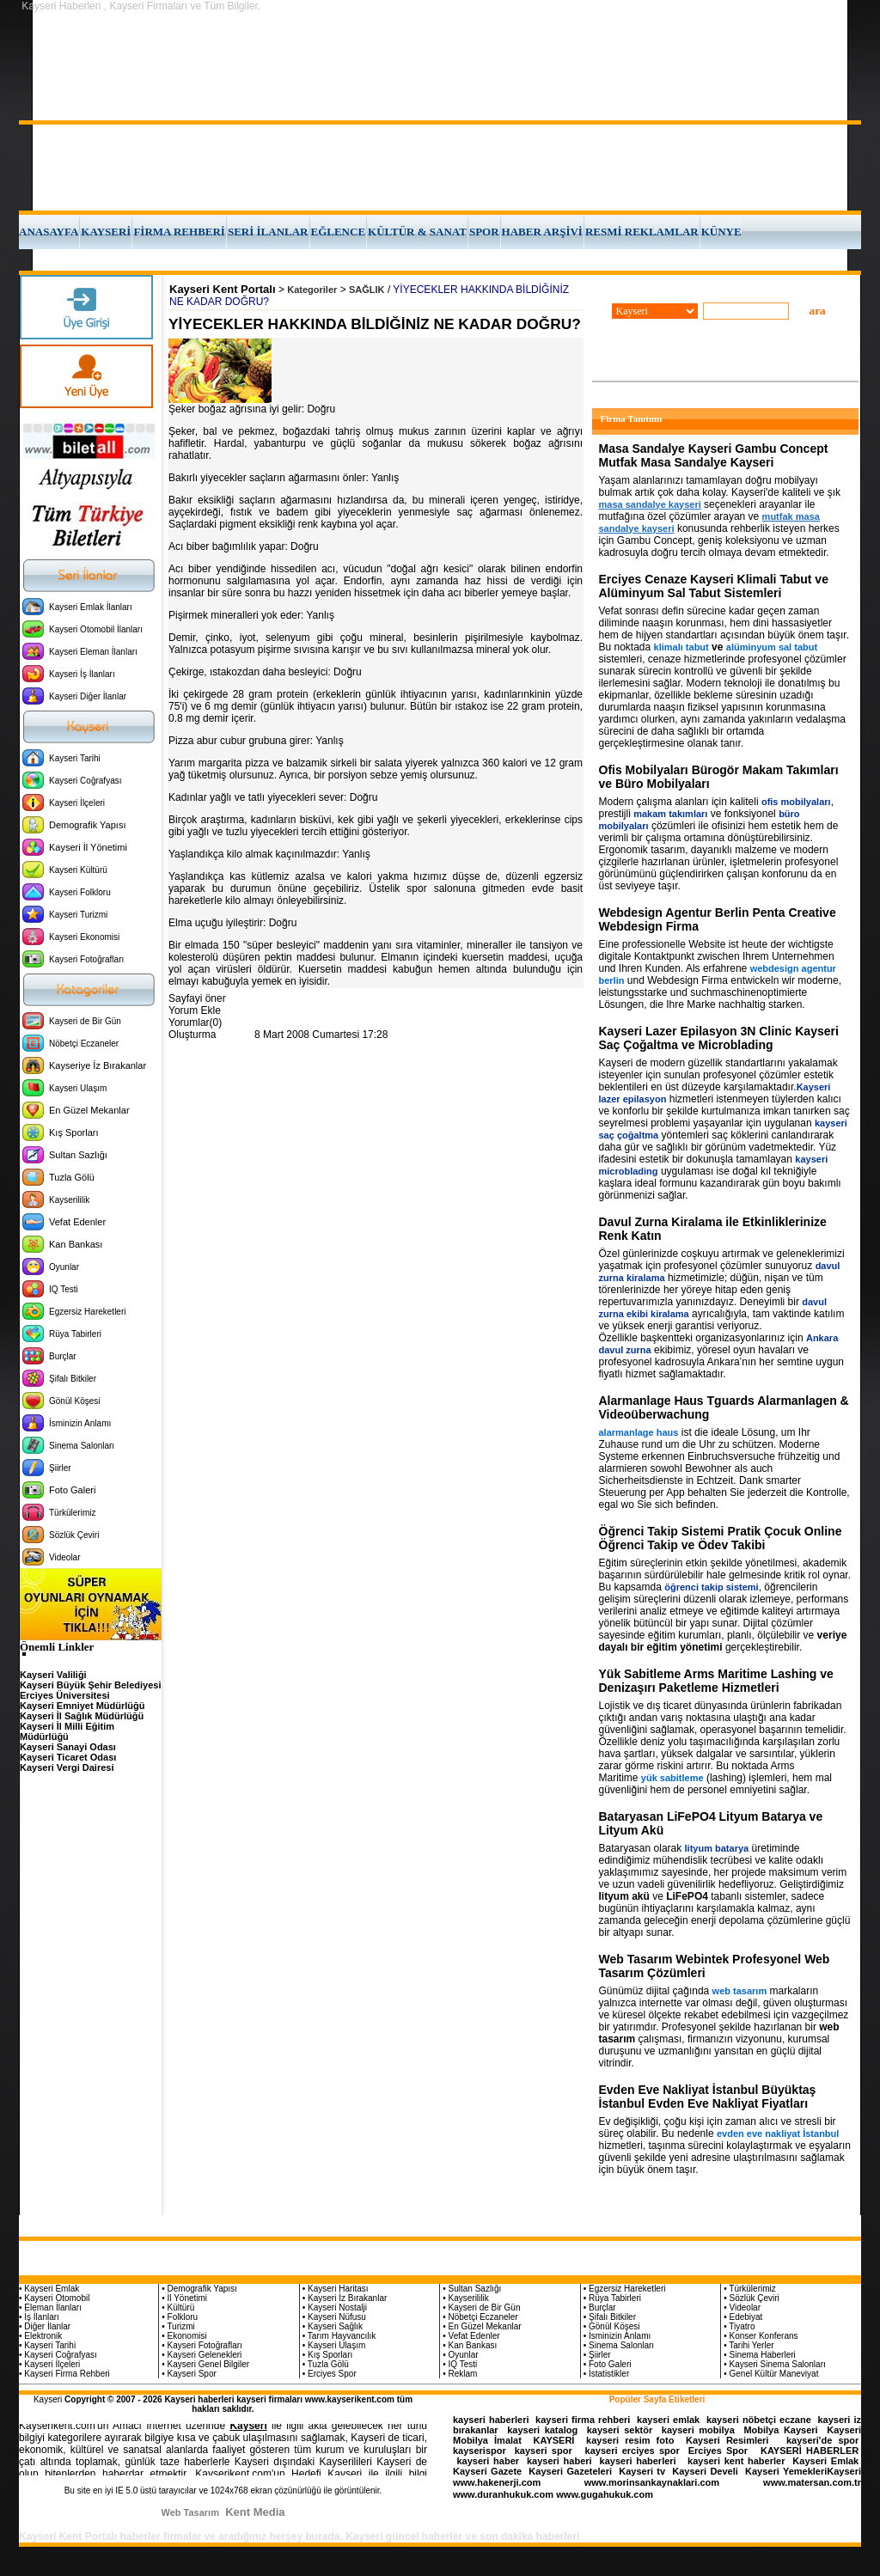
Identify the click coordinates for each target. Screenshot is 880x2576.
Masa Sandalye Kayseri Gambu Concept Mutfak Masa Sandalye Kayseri (713, 455)
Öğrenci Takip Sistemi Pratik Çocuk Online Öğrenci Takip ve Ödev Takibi (720, 1538)
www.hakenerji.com (497, 2482)
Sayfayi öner (197, 998)
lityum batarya (717, 1848)
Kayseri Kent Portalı (222, 289)
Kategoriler (312, 289)
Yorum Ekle (194, 1010)
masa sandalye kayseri (650, 504)
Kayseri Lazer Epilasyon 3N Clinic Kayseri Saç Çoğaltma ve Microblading (719, 1038)
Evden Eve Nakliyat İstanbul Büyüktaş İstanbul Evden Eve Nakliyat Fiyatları (707, 2096)
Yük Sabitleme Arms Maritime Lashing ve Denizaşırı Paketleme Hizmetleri (716, 1680)
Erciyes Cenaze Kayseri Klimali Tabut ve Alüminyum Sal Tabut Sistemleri (713, 586)
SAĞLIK (367, 289)
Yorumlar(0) (195, 1022)
